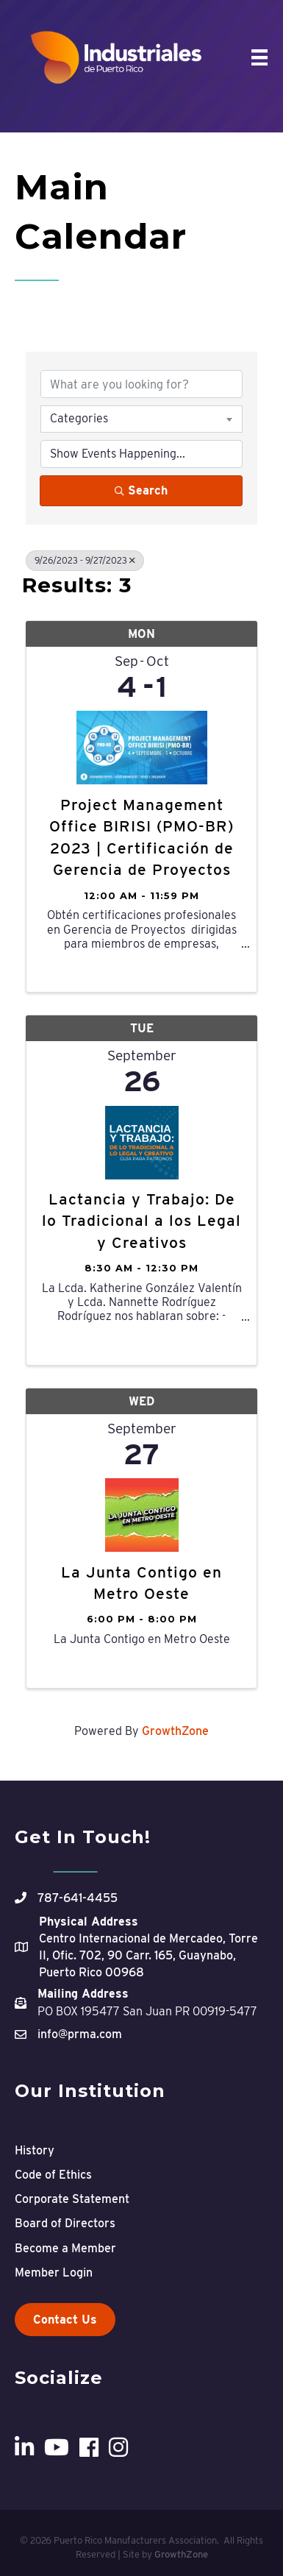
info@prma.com (79, 2034)
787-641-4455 (77, 1898)
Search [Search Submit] (141, 490)
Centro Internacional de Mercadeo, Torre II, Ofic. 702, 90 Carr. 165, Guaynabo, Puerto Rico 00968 (148, 1955)
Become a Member (65, 2248)
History (34, 2150)
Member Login (54, 2272)
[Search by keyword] (141, 384)
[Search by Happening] (141, 454)
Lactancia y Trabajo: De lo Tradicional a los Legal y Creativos (141, 1221)
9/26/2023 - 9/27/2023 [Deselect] (85, 560)
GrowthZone (175, 1731)
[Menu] (259, 57)
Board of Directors (65, 2223)
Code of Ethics (53, 2175)
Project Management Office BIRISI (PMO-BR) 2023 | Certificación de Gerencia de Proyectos (141, 837)
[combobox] (141, 418)
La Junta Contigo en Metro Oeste (141, 1583)
